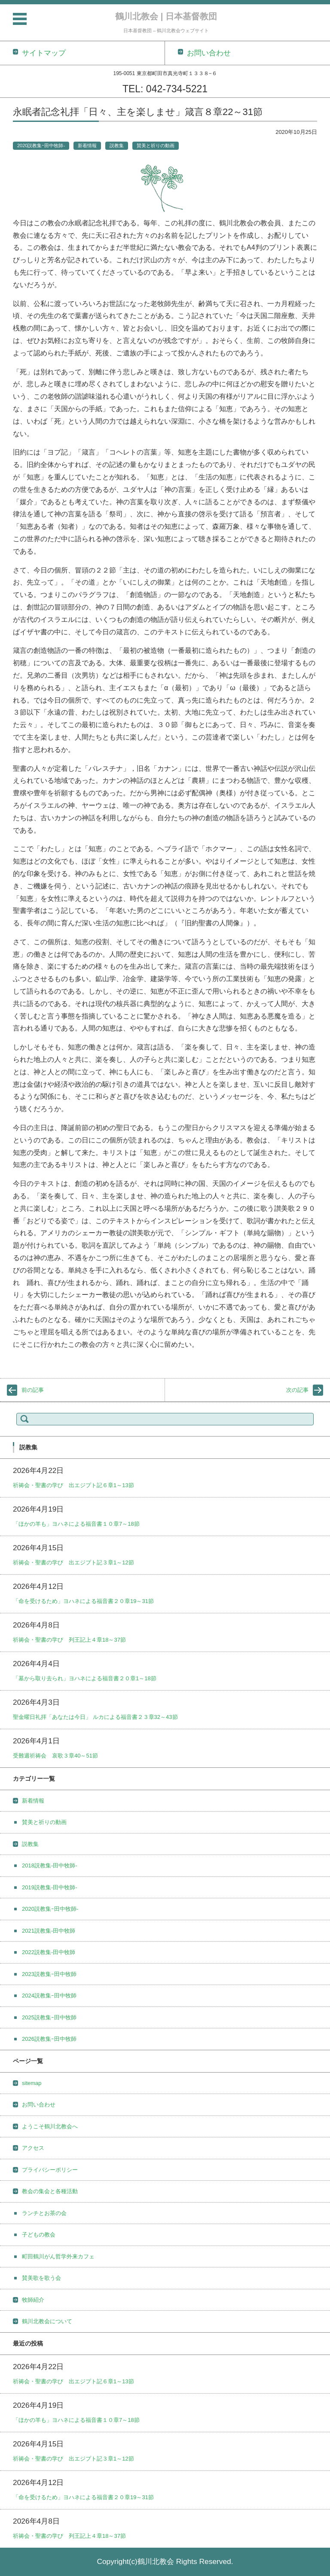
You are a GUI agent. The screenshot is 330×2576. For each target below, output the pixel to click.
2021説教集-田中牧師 (48, 1930)
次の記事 (297, 1390)
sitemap (32, 2083)
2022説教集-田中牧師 (48, 1952)
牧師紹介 (33, 2300)
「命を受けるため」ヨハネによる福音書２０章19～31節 (83, 1601)
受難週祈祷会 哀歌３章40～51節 (55, 1755)
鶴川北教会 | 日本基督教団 (166, 16)
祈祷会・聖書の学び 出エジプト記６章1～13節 (73, 1485)
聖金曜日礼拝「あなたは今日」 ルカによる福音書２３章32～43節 (95, 1717)
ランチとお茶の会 (44, 2213)
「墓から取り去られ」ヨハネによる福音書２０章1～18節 (84, 1678)
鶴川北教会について (47, 2321)
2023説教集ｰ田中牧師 (49, 1974)
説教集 (117, 145)
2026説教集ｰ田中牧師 (49, 2039)
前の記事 (32, 1390)
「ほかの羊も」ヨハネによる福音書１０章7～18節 (76, 1524)
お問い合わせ (38, 2104)
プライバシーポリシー (50, 2170)
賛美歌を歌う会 (41, 2278)
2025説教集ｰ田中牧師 (49, 2017)
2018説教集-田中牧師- (49, 1865)
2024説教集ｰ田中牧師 (49, 1995)
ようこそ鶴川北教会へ (50, 2126)
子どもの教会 (38, 2234)
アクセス (33, 2148)
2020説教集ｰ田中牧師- (41, 145)
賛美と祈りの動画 (155, 145)
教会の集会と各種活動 (50, 2191)
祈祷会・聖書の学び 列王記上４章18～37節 (69, 1640)
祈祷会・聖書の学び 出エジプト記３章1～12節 (73, 1562)
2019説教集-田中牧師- (49, 1887)
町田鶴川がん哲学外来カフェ (58, 2256)
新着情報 (87, 145)
